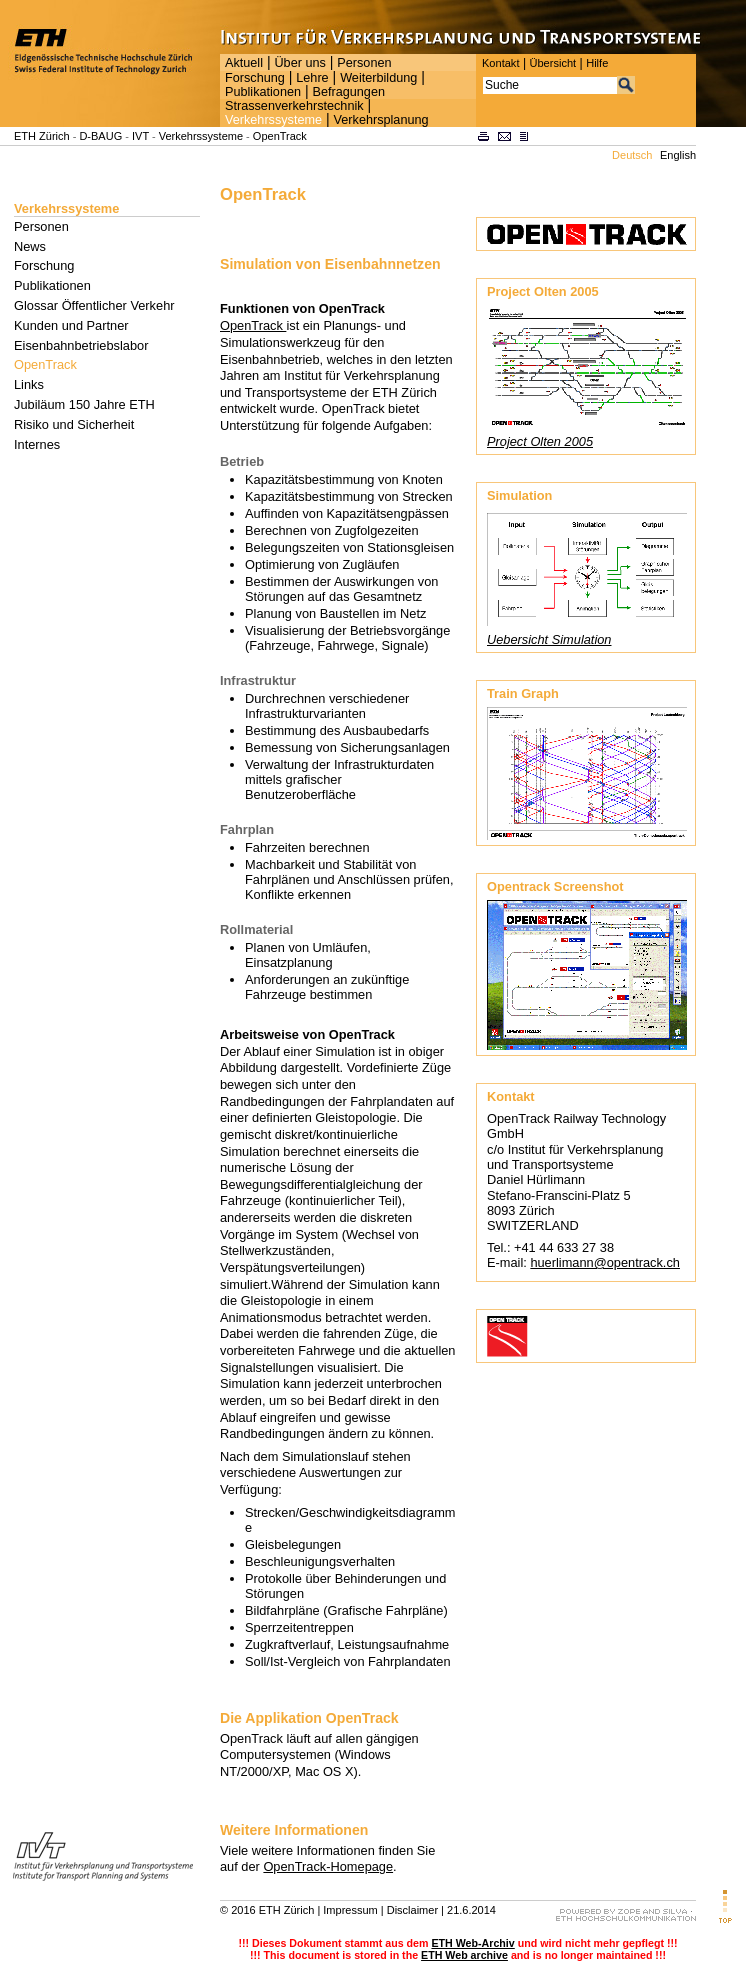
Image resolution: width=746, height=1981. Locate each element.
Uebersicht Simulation (549, 639)
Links (29, 384)
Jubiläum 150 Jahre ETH (84, 404)
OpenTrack (280, 136)
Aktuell (244, 63)
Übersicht (552, 63)
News (30, 246)
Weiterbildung (378, 78)
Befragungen (348, 92)
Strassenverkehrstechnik (294, 106)
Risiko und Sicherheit (74, 424)
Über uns (299, 63)
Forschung (255, 78)
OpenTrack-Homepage (328, 1866)
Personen (364, 63)
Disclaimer (412, 1910)
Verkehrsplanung (381, 120)
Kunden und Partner (71, 325)
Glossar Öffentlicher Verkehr (94, 305)
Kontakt (500, 63)
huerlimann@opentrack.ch (605, 1262)
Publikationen (263, 92)
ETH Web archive (464, 1955)
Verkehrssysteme (273, 120)
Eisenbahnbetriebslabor (81, 345)
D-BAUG (100, 136)
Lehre (312, 78)
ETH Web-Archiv (472, 1943)
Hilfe (597, 63)
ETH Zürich (42, 136)
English (678, 155)
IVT (140, 136)
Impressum (350, 1910)
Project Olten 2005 (540, 441)
